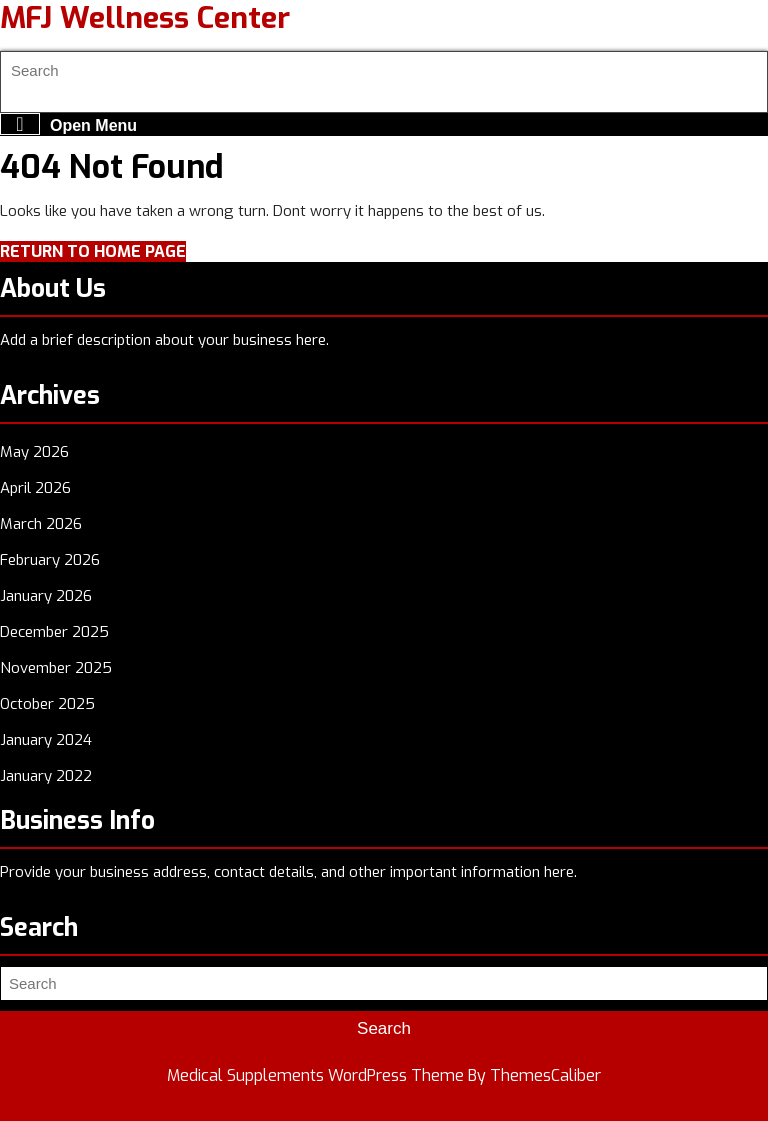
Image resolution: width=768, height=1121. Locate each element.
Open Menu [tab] (68, 124)
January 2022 (46, 776)
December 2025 (54, 632)
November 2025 (56, 668)
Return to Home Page (93, 251)
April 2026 (35, 488)
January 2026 (46, 596)
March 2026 (41, 524)
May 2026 (34, 452)
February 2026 (50, 560)
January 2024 (46, 740)
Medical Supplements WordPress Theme (315, 1075)
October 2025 (47, 704)
